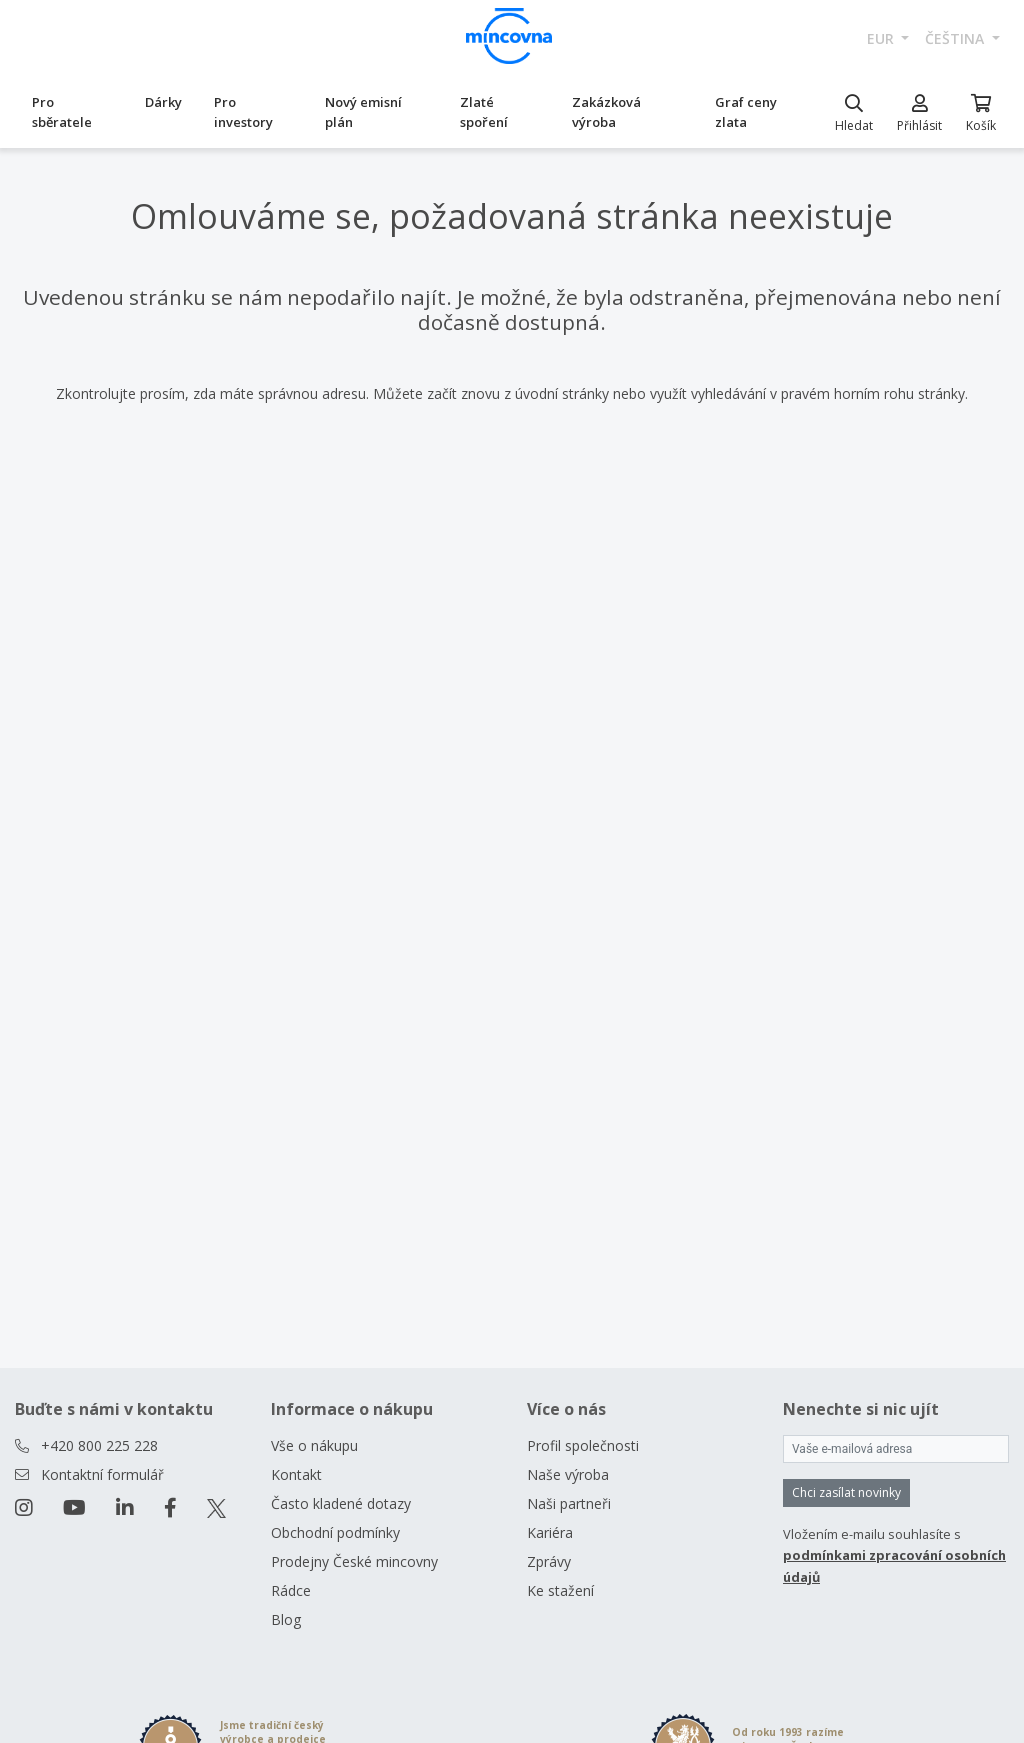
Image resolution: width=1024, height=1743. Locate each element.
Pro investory (243, 112)
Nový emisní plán (363, 112)
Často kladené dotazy (341, 1503)
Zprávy (549, 1561)
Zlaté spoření (484, 112)
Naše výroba (568, 1474)
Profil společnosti (583, 1445)
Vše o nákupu (314, 1445)
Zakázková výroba (606, 112)
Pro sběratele (62, 112)
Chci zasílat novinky (846, 1492)
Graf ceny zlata (746, 112)
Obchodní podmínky (335, 1532)
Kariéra (550, 1532)
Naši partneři (569, 1503)
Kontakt (296, 1474)
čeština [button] (956, 38)
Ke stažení (560, 1590)
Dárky (163, 102)
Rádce (291, 1590)
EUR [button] (882, 38)
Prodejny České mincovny (354, 1561)
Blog (286, 1619)
